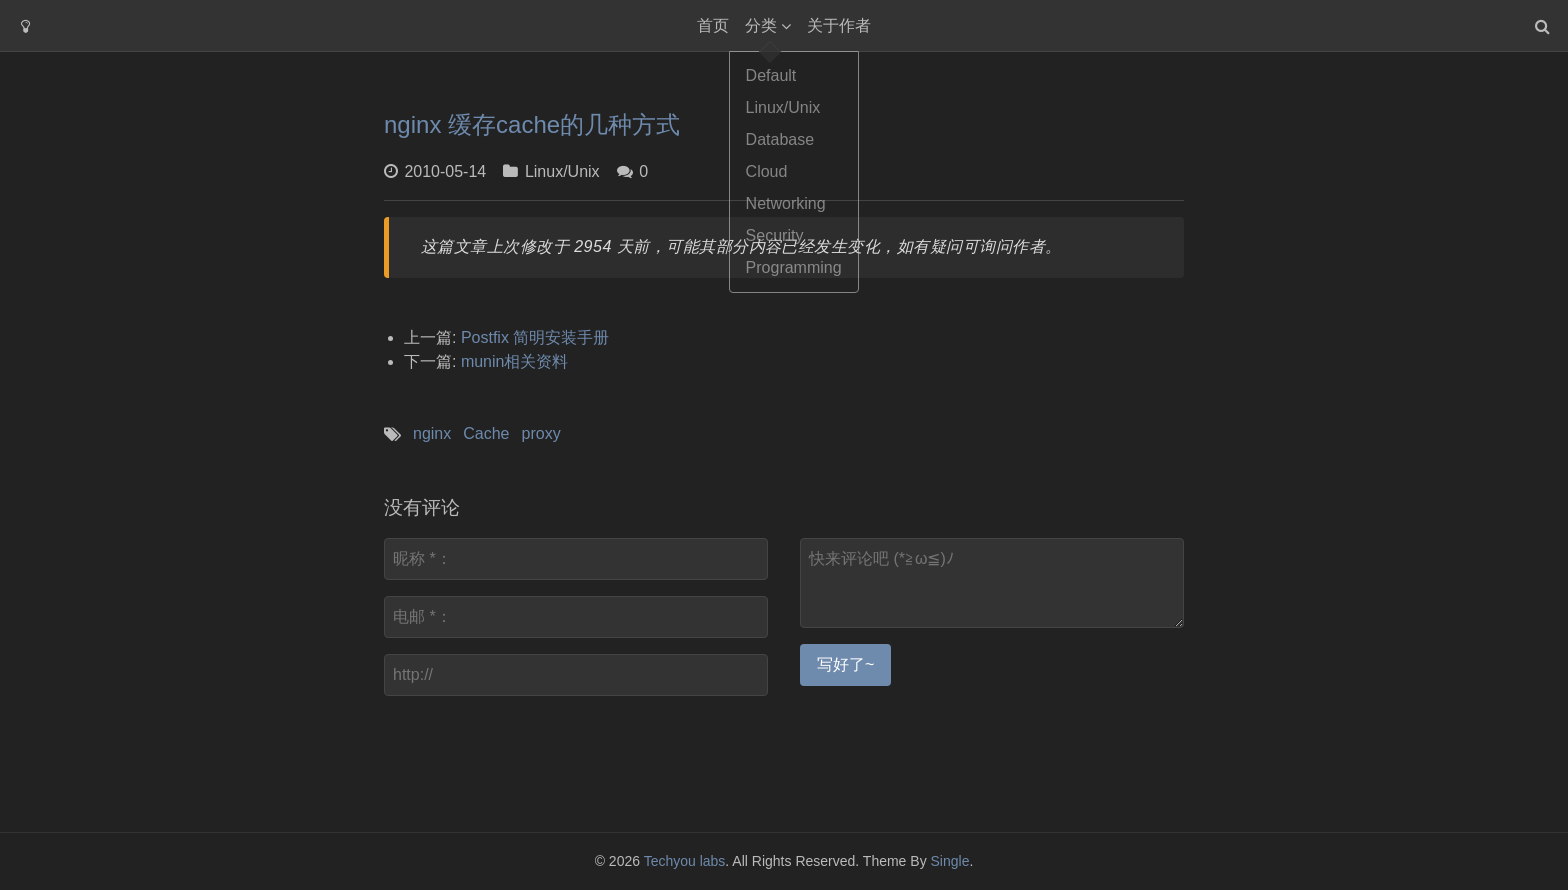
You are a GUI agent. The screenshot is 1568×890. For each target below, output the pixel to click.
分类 (761, 25)
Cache (486, 433)
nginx (432, 433)
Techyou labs (685, 861)
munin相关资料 (515, 361)
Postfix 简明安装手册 (535, 337)
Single (950, 861)
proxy (541, 433)
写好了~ (845, 664)
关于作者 (839, 25)
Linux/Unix (562, 171)
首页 (713, 25)
